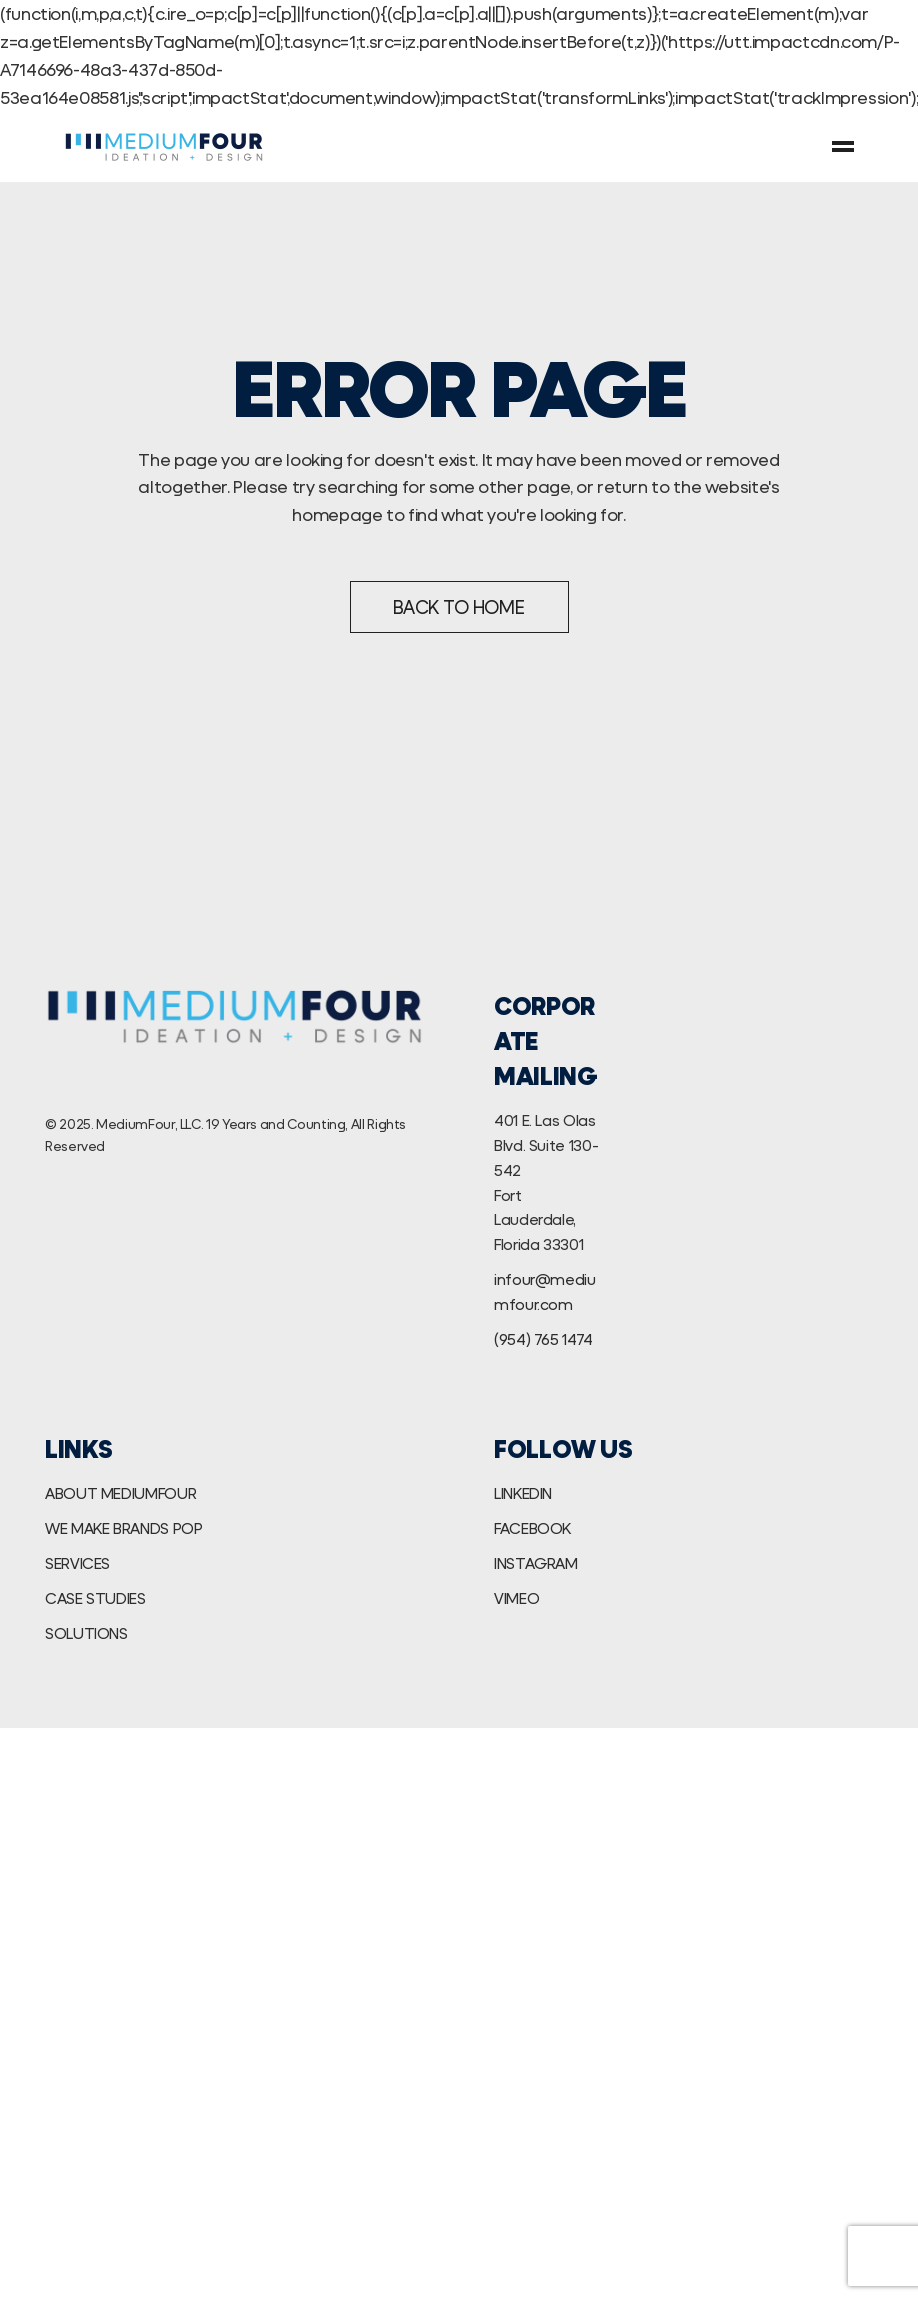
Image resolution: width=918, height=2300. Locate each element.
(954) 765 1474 (543, 1338)
